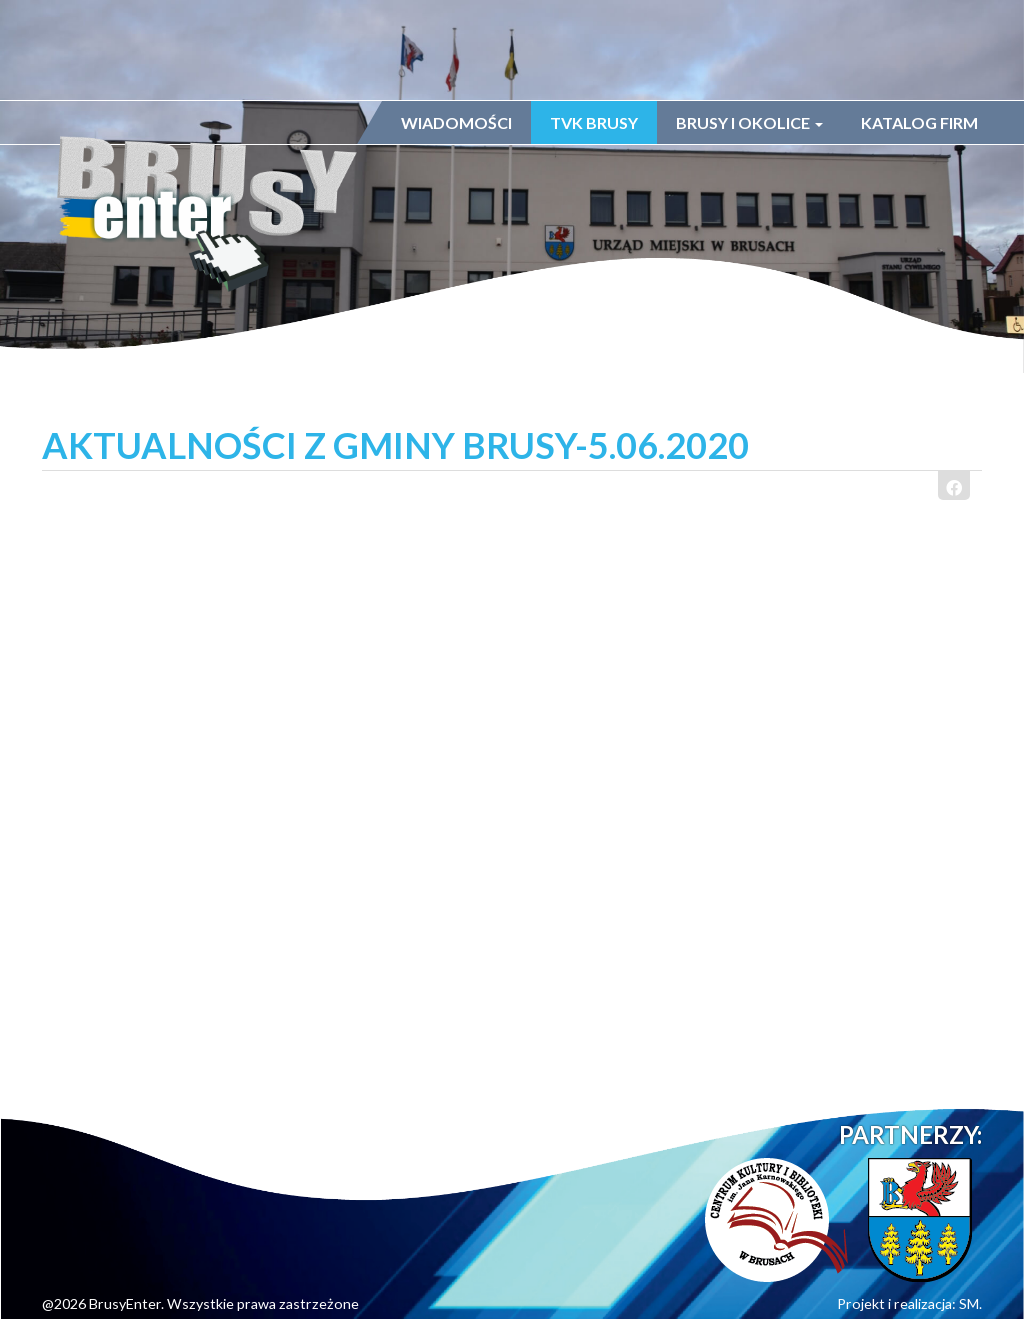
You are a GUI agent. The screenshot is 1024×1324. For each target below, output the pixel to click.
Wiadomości (456, 122)
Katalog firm (919, 122)
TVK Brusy (594, 122)
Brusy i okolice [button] (749, 122)
